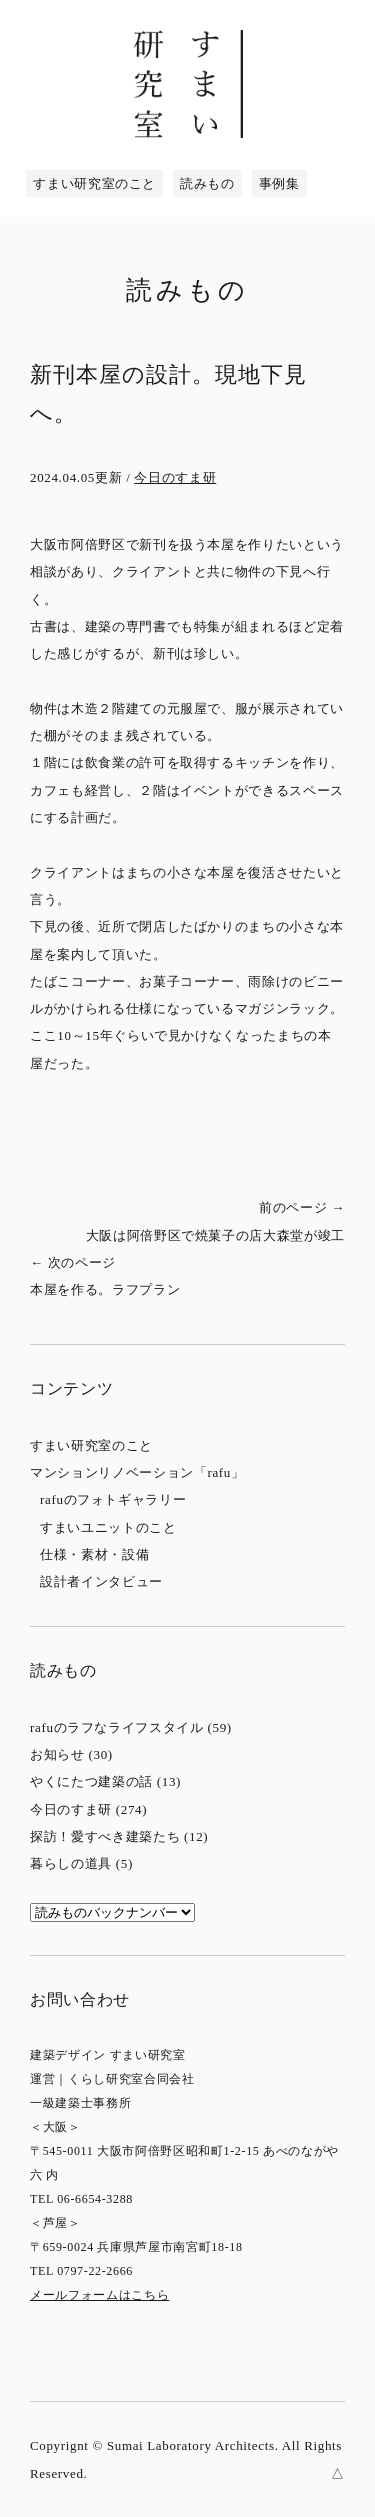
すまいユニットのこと (108, 1527)
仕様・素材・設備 (94, 1554)
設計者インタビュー (101, 1581)
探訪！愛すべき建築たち (105, 1836)
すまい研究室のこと (94, 183)
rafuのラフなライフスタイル (117, 1727)
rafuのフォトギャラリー (113, 1499)
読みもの (207, 183)
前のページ (195, 1224)
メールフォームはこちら (99, 2295)
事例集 (279, 183)
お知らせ (57, 1754)
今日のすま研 (175, 477)
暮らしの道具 (71, 1863)
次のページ (180, 1279)
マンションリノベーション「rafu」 (137, 1472)
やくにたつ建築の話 (91, 1781)
